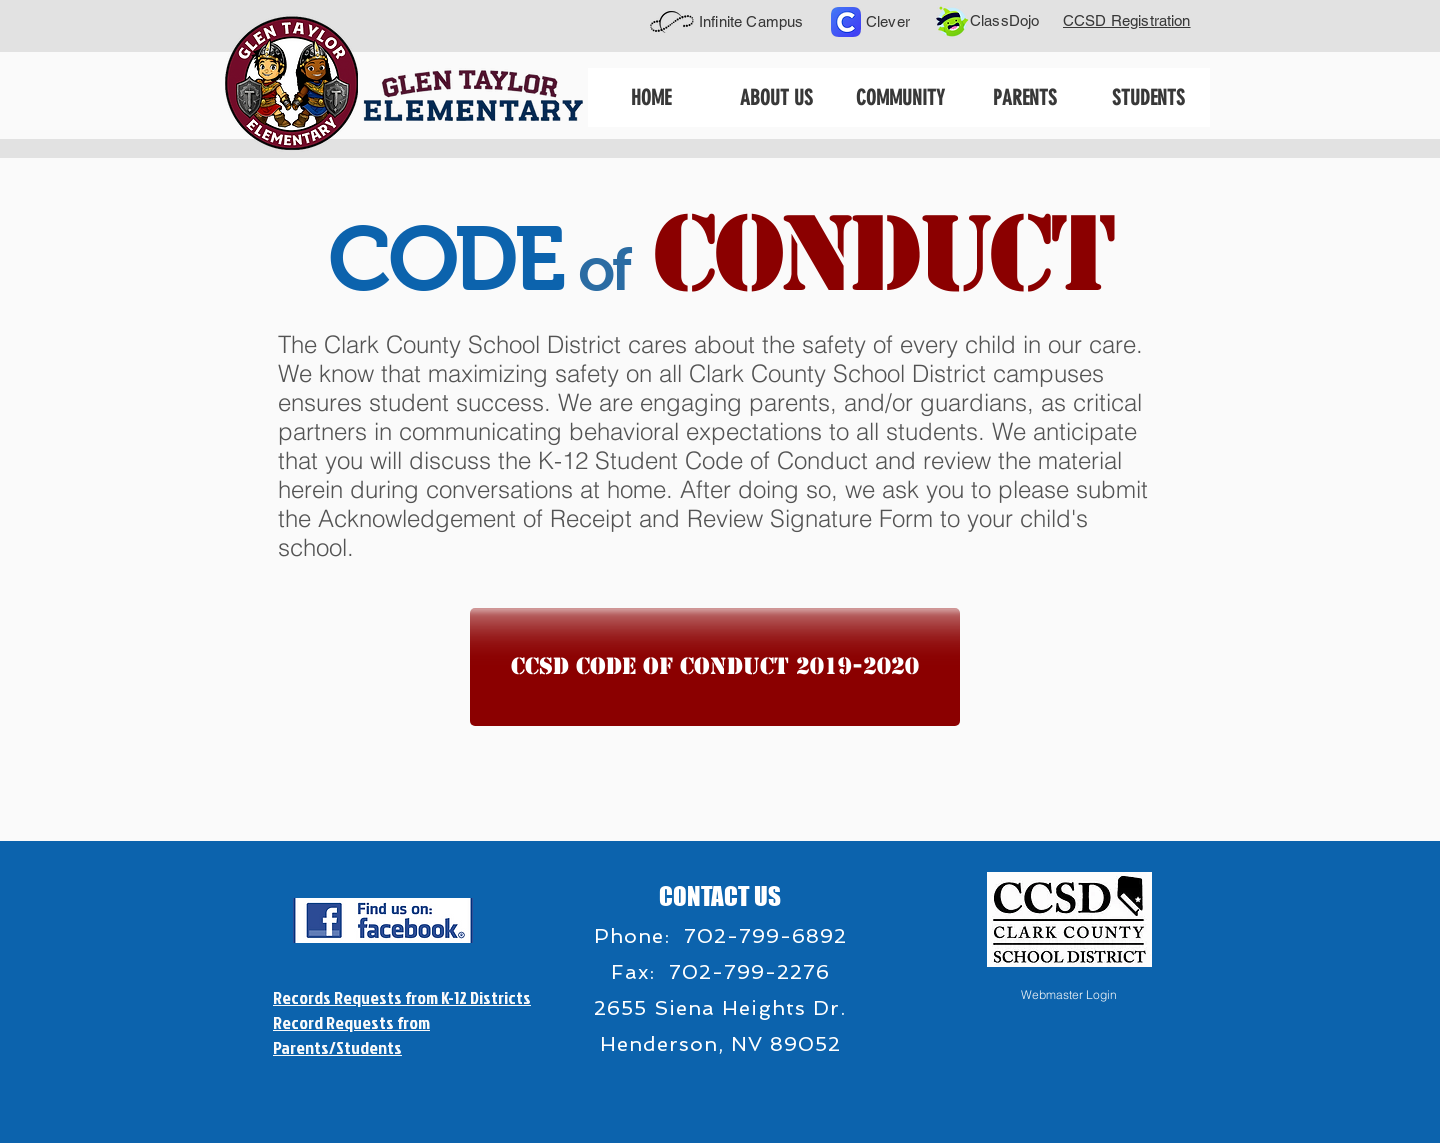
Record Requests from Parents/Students (351, 1035)
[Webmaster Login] (1069, 995)
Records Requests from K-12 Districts (402, 997)
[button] (775, 97)
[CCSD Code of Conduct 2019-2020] (715, 667)
